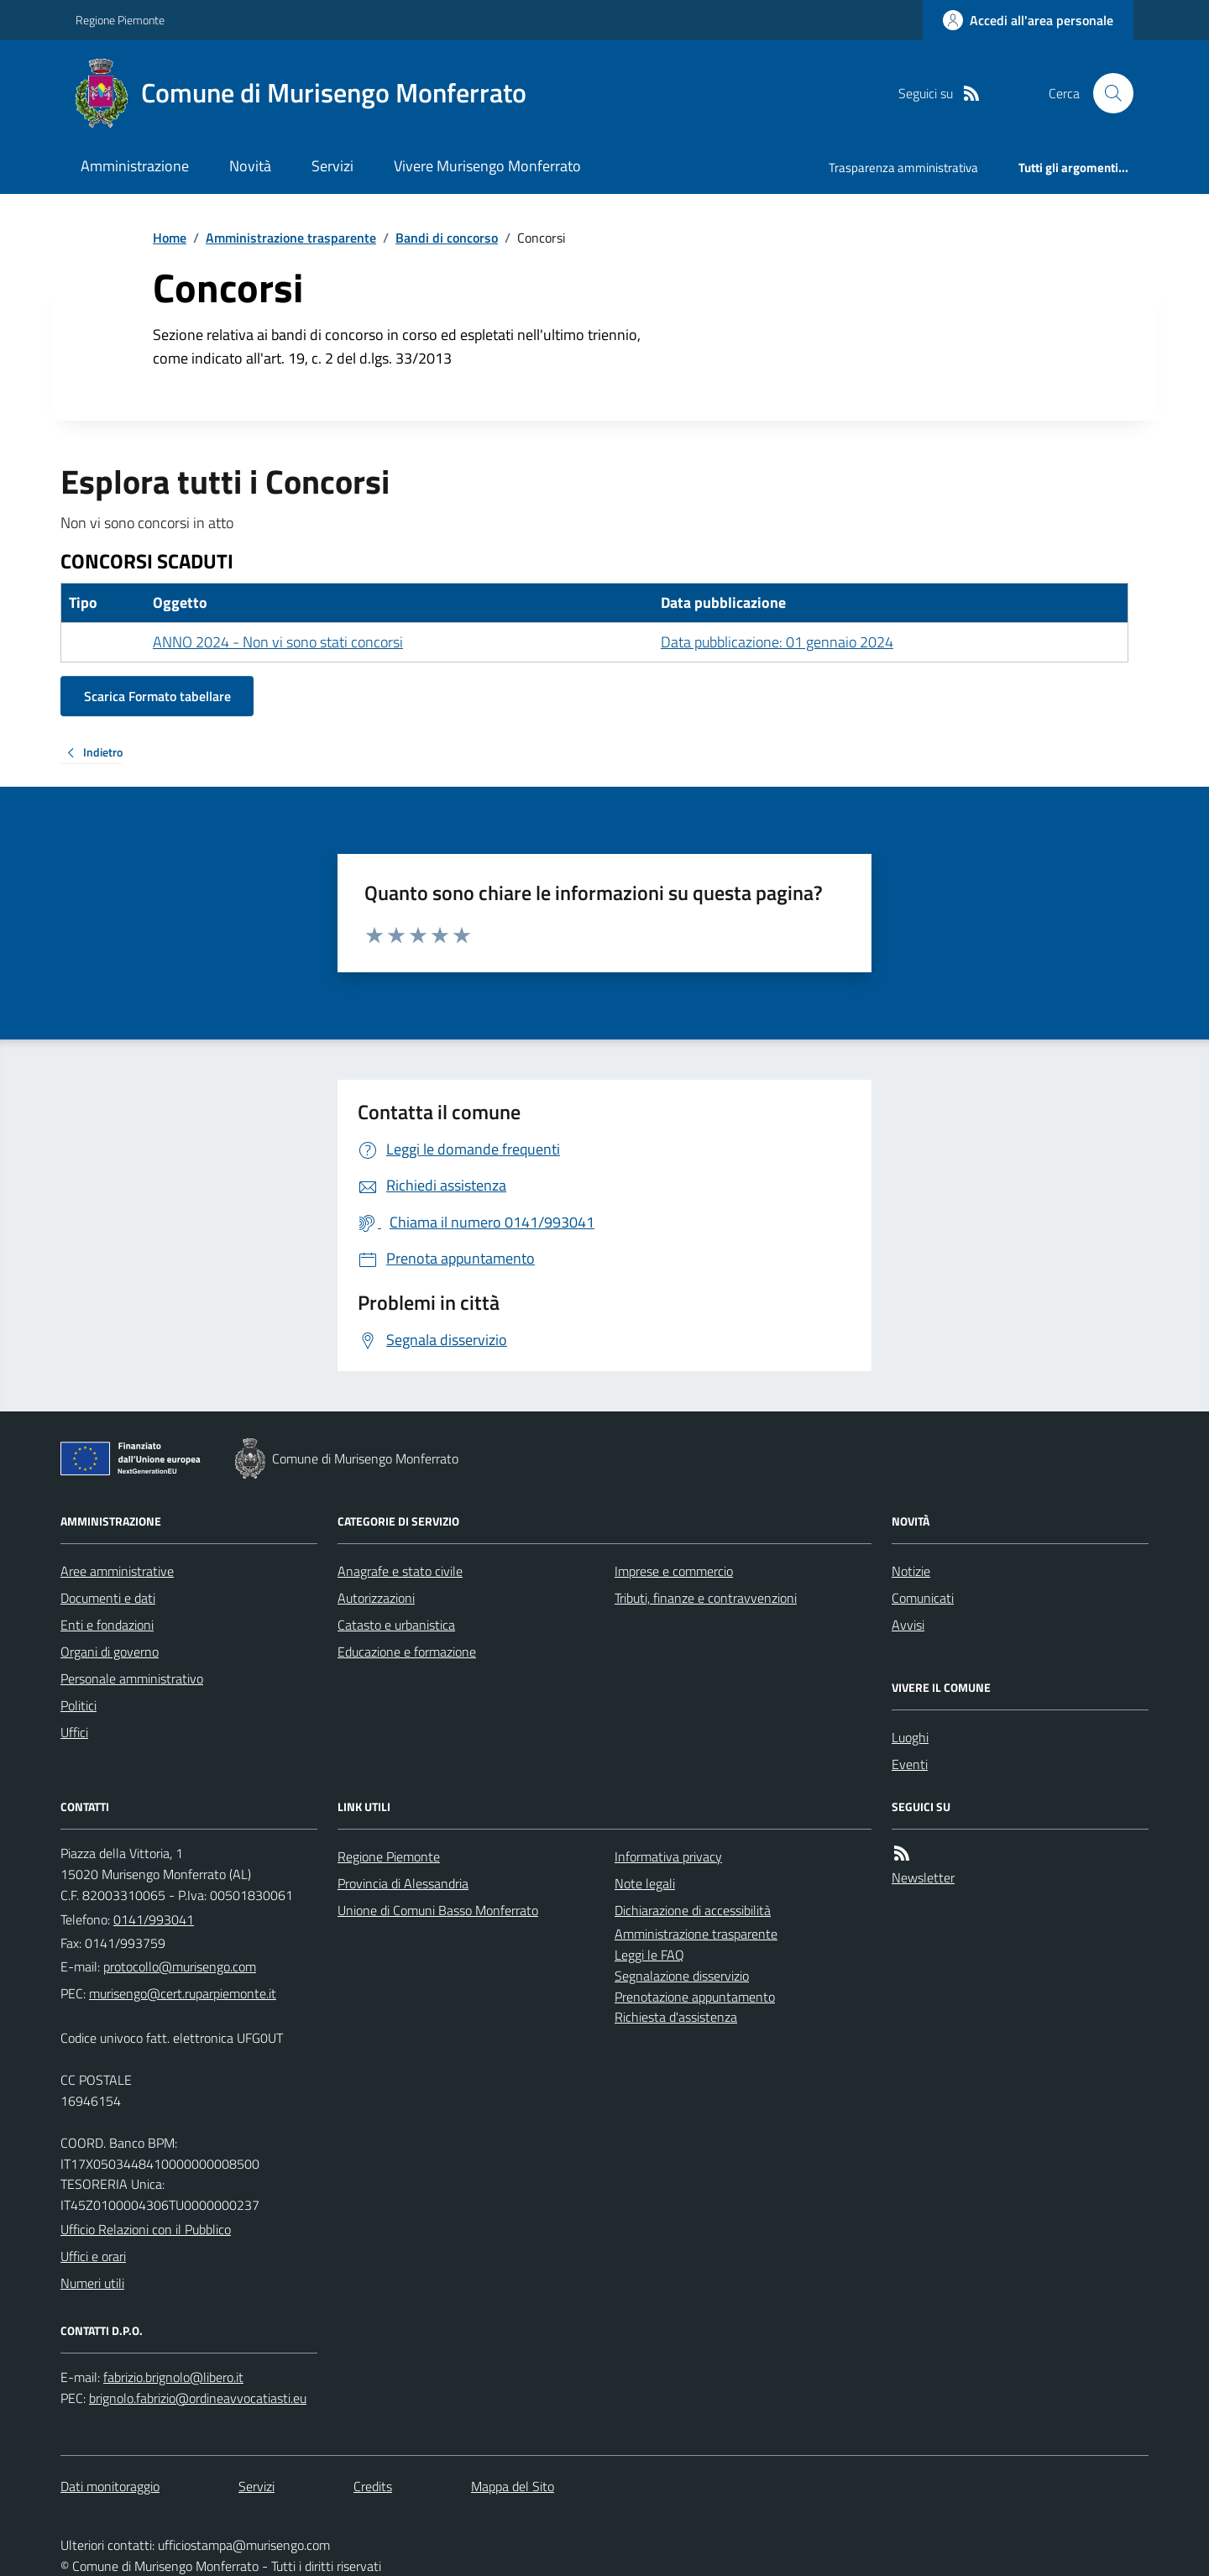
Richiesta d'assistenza (676, 2017)
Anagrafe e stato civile (400, 1571)
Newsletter (923, 1877)
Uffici (74, 1732)
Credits (372, 2486)
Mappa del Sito (512, 2486)
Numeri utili (92, 2283)
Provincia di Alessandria (403, 1883)
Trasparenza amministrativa (903, 167)
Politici (78, 1705)
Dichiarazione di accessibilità (693, 1910)
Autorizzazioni (376, 1598)
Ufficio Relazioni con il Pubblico (145, 2229)
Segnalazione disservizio (682, 1976)
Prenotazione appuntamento (695, 1997)
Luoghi (910, 1737)
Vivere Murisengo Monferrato (487, 165)
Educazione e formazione (407, 1651)
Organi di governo (109, 1651)
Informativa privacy (668, 1856)
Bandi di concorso (446, 238)
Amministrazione (135, 165)
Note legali (645, 1883)
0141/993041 (153, 1919)
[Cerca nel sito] (1106, 93)
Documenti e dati (107, 1598)
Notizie (911, 1571)
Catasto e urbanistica (396, 1625)
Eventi (910, 1764)
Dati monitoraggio (110, 2486)
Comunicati (923, 1598)
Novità (250, 165)
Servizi (332, 165)
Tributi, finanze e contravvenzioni (706, 1598)
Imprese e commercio (674, 1571)
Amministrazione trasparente (291, 238)
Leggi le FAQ (649, 1955)
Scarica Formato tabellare (157, 696)
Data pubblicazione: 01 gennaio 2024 (777, 642)
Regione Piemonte (120, 20)
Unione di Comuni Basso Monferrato (438, 1910)
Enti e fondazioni (107, 1625)
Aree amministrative (117, 1571)
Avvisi (908, 1625)
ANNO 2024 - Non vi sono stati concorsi (278, 642)
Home (169, 238)
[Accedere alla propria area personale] (1028, 20)
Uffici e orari (93, 2256)
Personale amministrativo (131, 1678)
